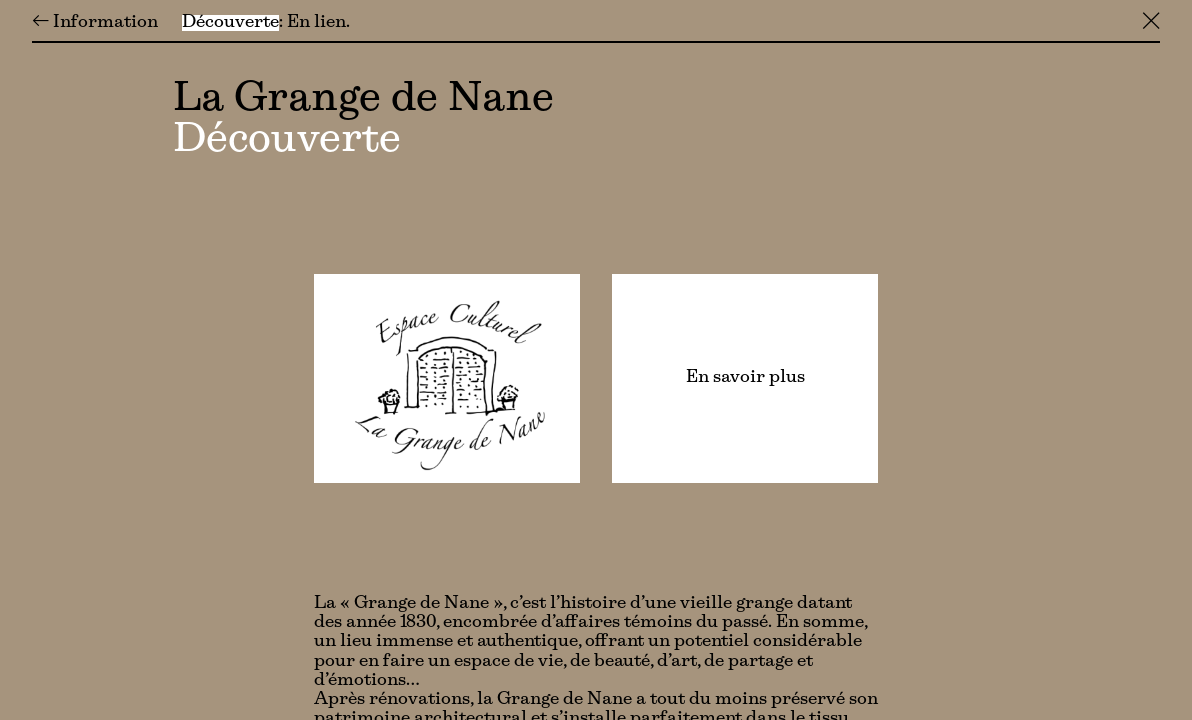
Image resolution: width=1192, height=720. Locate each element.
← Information (95, 23)
